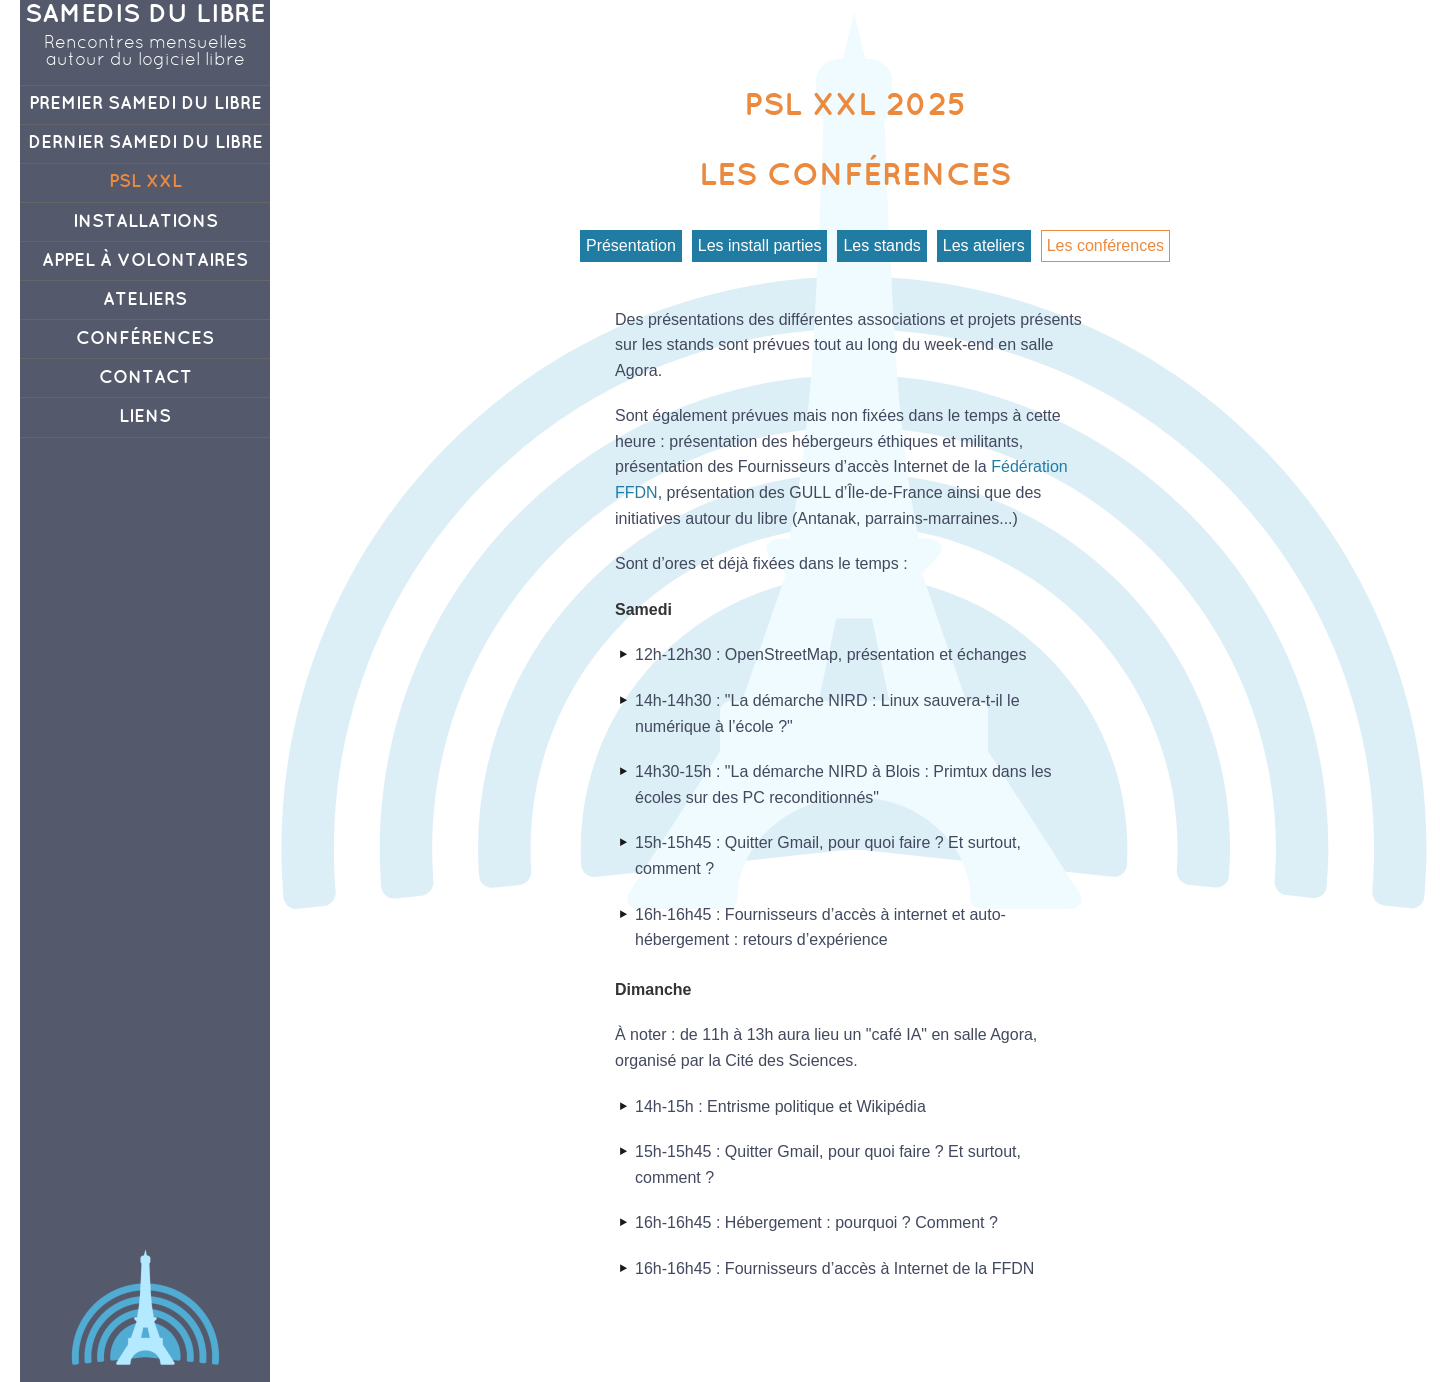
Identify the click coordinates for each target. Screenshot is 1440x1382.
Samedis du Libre (145, 14)
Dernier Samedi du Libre (145, 143)
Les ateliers (984, 245)
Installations (145, 222)
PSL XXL (145, 182)
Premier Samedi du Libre (145, 104)
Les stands (881, 245)
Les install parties (760, 245)
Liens (145, 417)
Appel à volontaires (145, 261)
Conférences (145, 339)
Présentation (631, 245)
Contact (145, 378)
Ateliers (145, 300)
